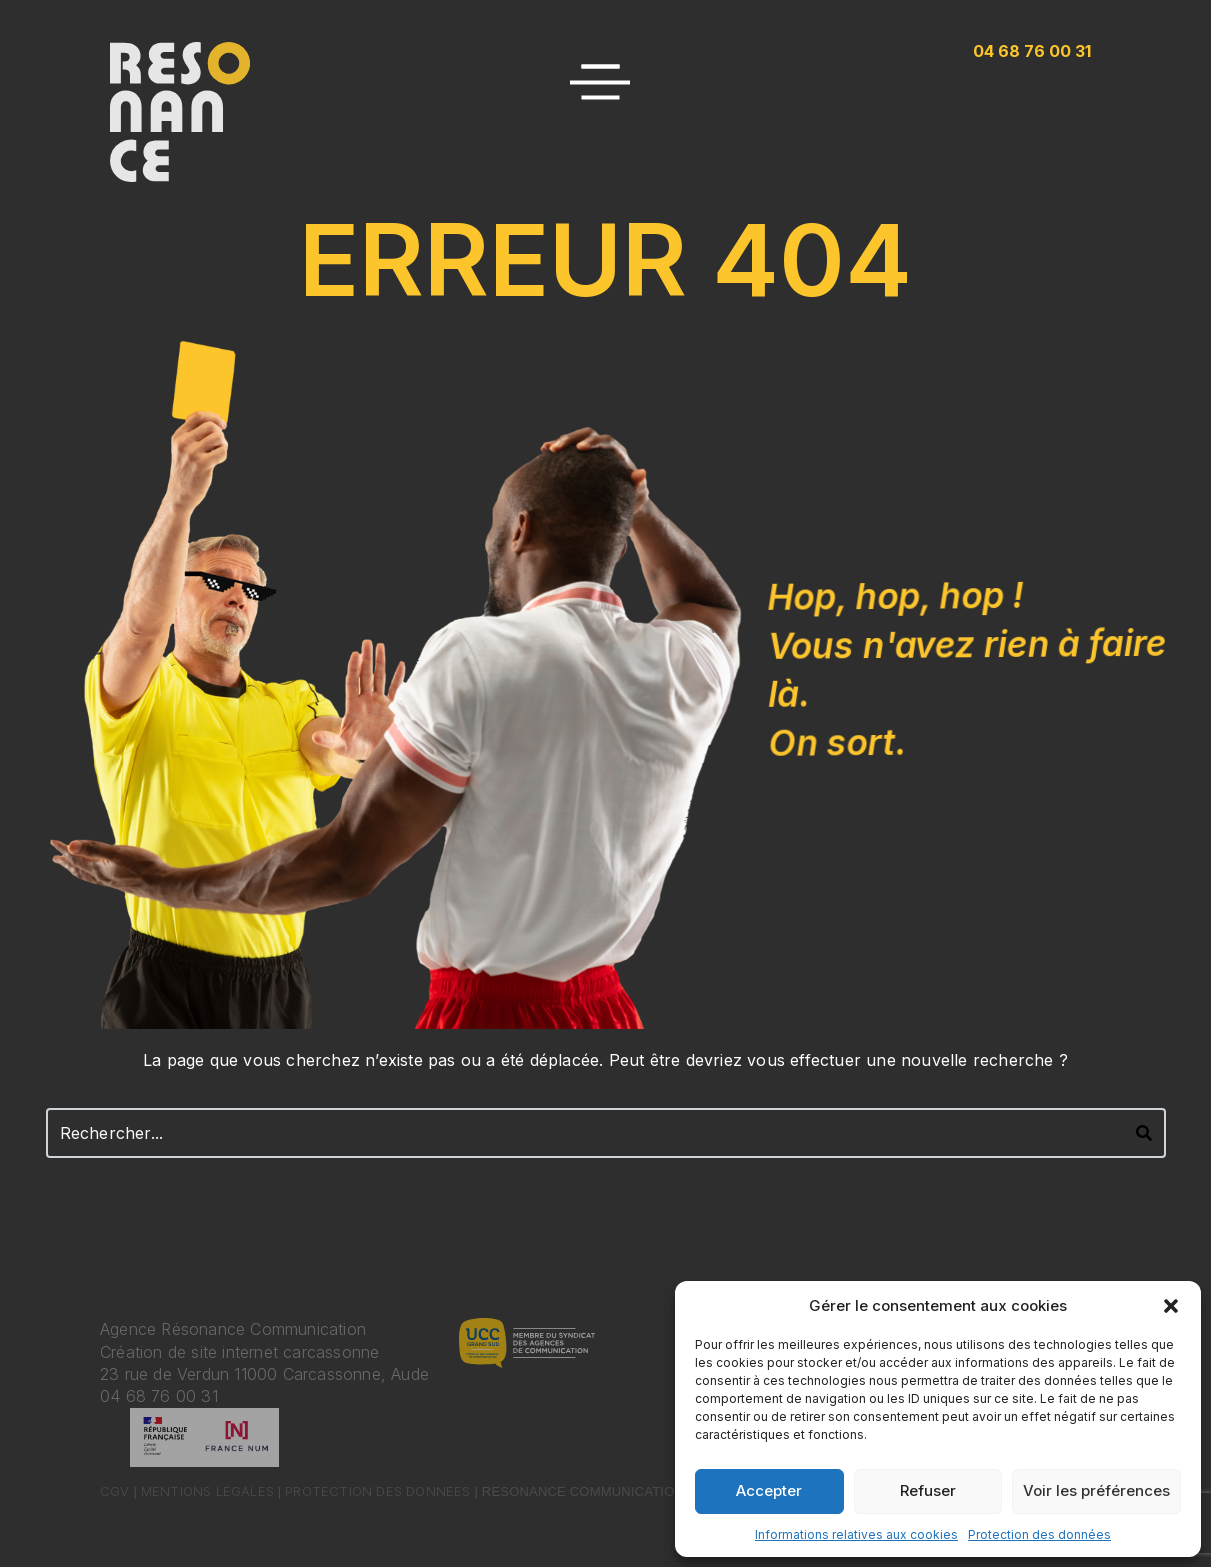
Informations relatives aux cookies (856, 1534)
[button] (1171, 1306)
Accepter (769, 1490)
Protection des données (1039, 1534)
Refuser (928, 1490)
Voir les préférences (1096, 1490)
